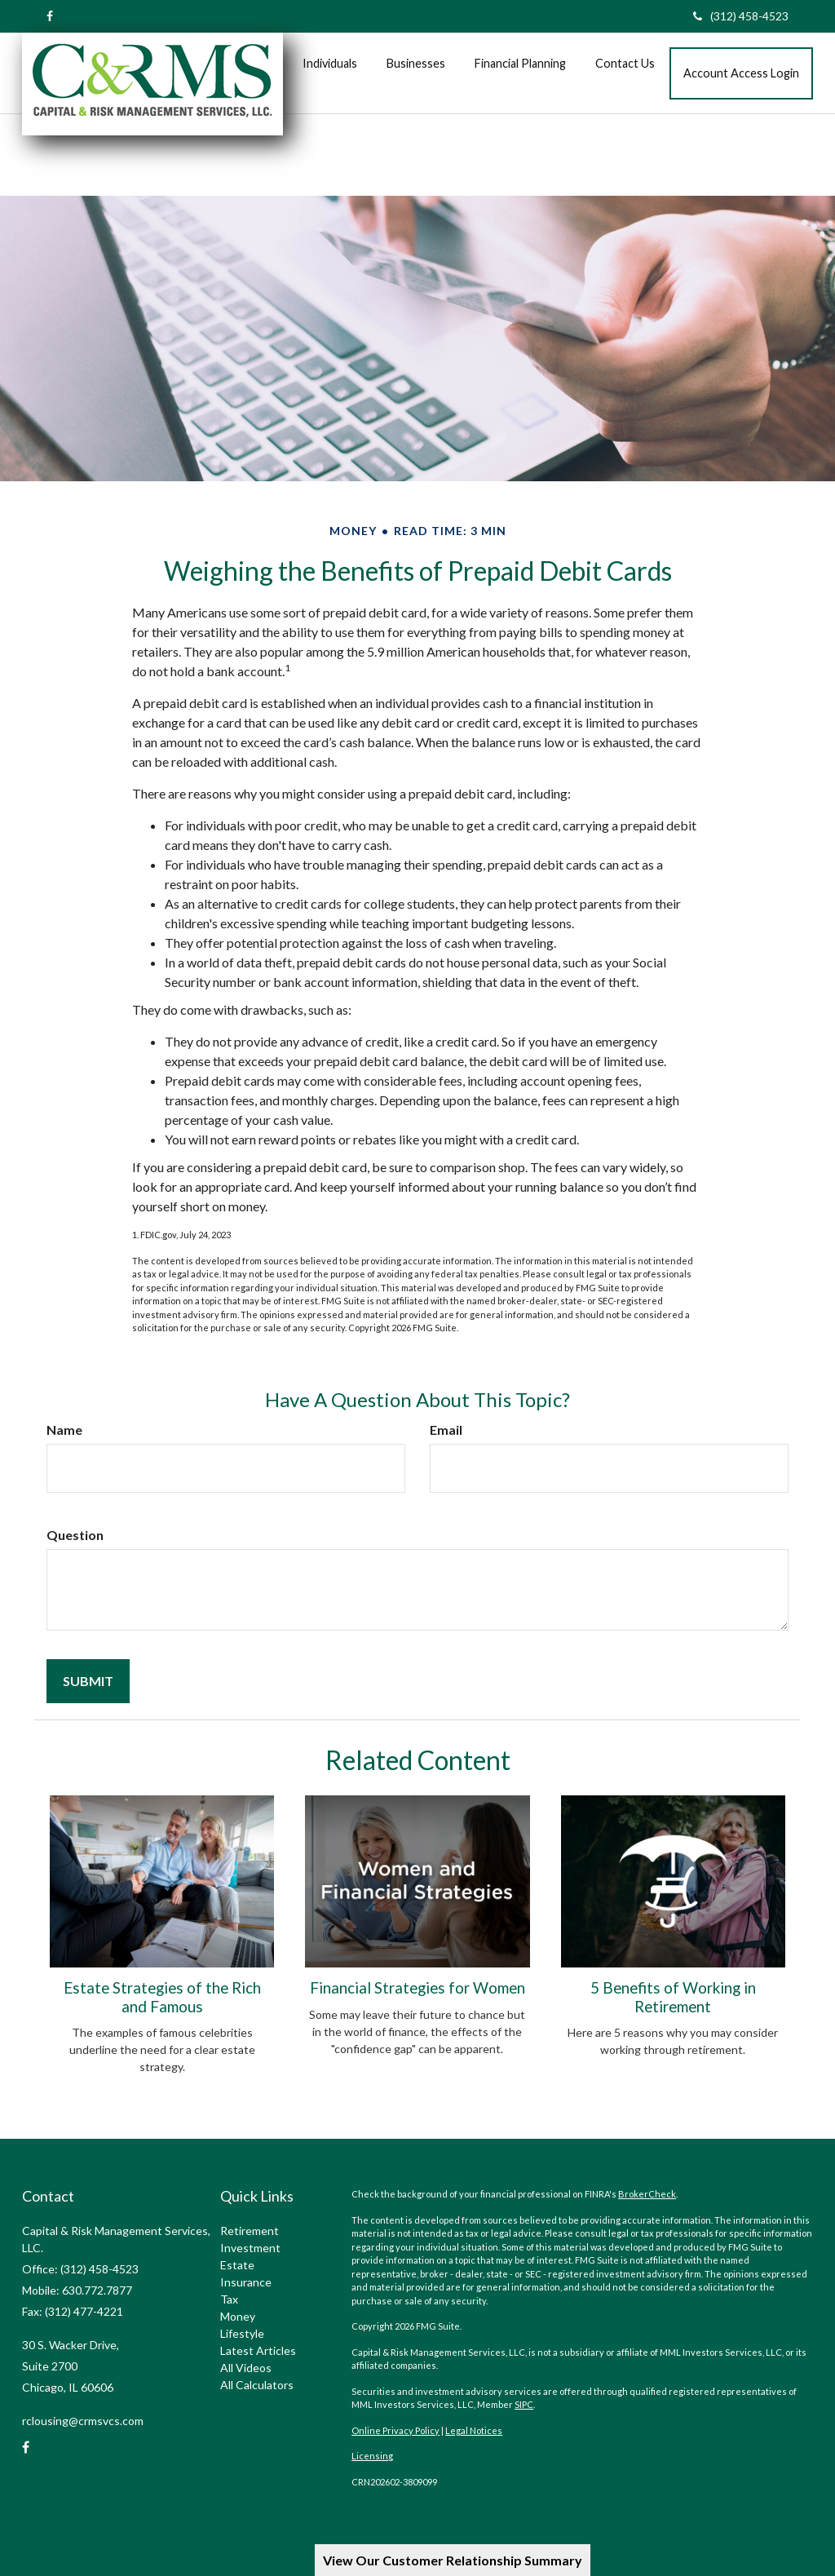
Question (75, 1535)
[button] (330, 63)
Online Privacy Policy (395, 2430)
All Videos (246, 2368)
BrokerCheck (647, 2194)
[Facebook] (49, 15)
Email (446, 1429)
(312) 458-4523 (741, 16)
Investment (250, 2248)
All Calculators (257, 2385)
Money (237, 2316)
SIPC (524, 2404)
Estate (237, 2265)
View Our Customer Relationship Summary (452, 2560)
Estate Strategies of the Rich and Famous (162, 1997)
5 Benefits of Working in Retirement (673, 1997)
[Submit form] (88, 1681)
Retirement (249, 2230)
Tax (229, 2299)
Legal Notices (473, 2430)
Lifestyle (242, 2333)
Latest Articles (258, 2350)
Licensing (372, 2455)
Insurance (246, 2282)
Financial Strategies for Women (417, 1988)
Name (64, 1429)
